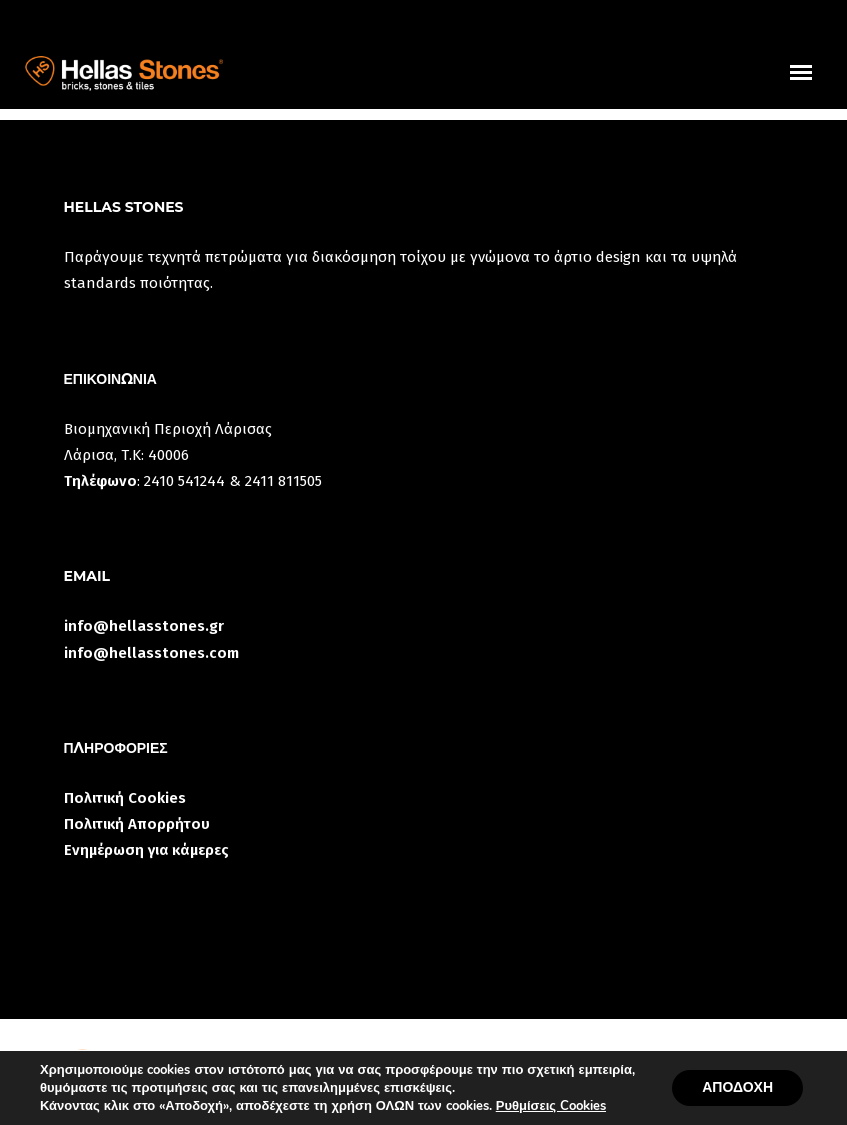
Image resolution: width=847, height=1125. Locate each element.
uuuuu (813, 83)
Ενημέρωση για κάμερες (146, 850)
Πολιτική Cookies (125, 798)
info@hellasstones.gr (144, 626)
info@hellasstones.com (151, 653)
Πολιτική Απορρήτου (137, 824)
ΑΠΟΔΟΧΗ (737, 1087)
